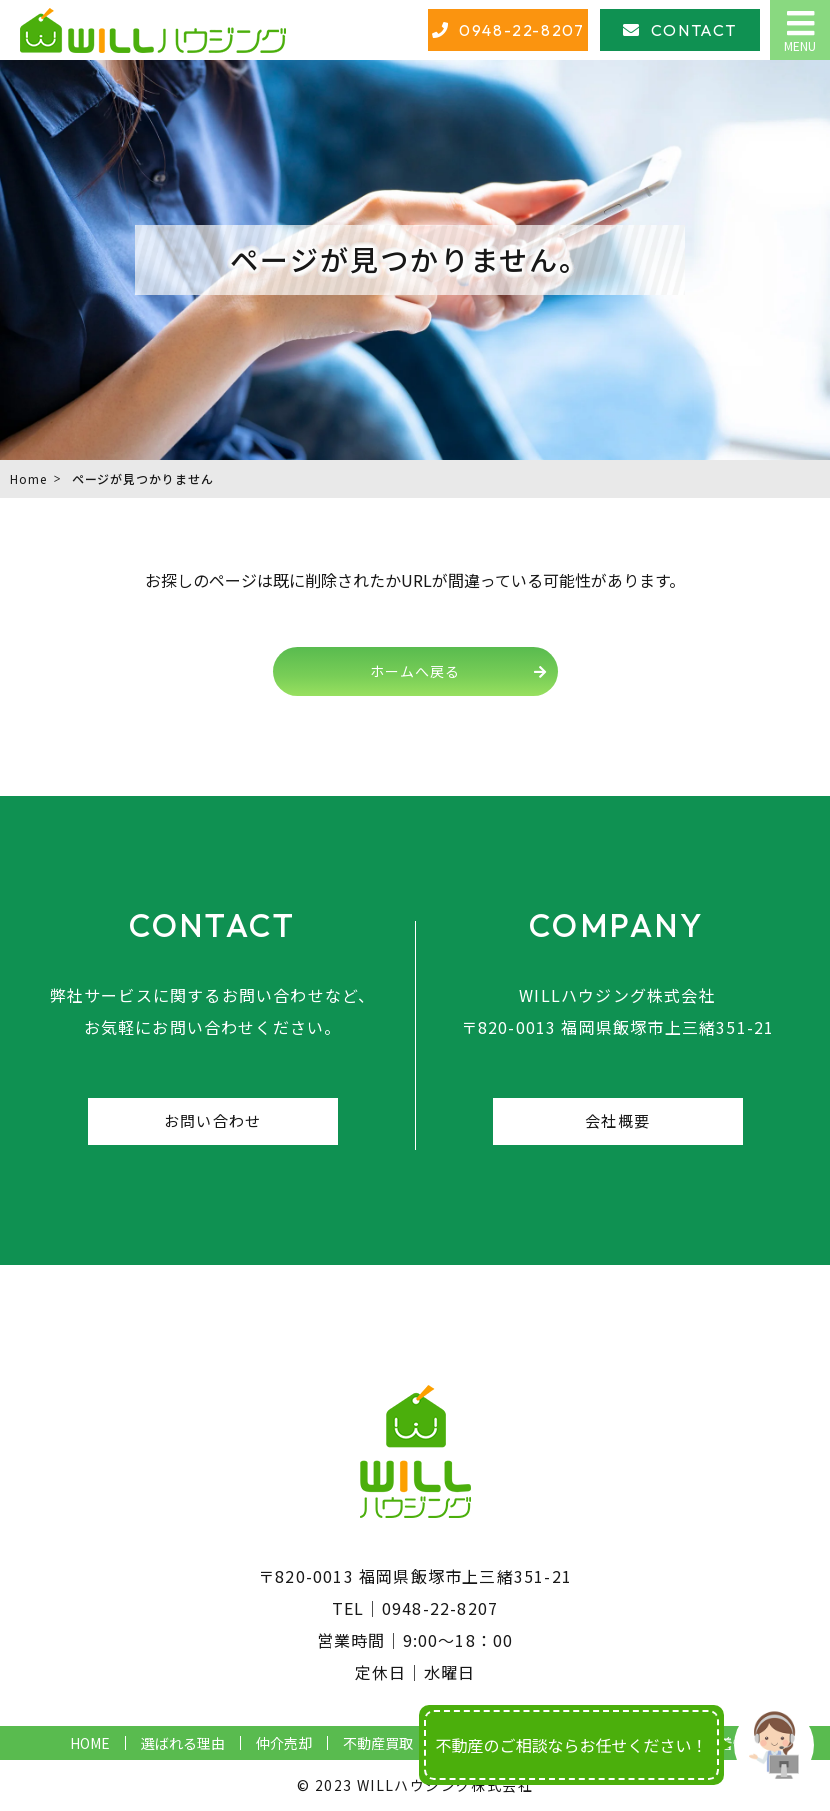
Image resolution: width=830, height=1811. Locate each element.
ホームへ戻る (415, 671)
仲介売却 (284, 1743)
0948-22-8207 (521, 30)
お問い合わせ (212, 1120)
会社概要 (617, 1120)
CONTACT (694, 30)
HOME (90, 1743)
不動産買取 (378, 1743)
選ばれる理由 (183, 1743)
